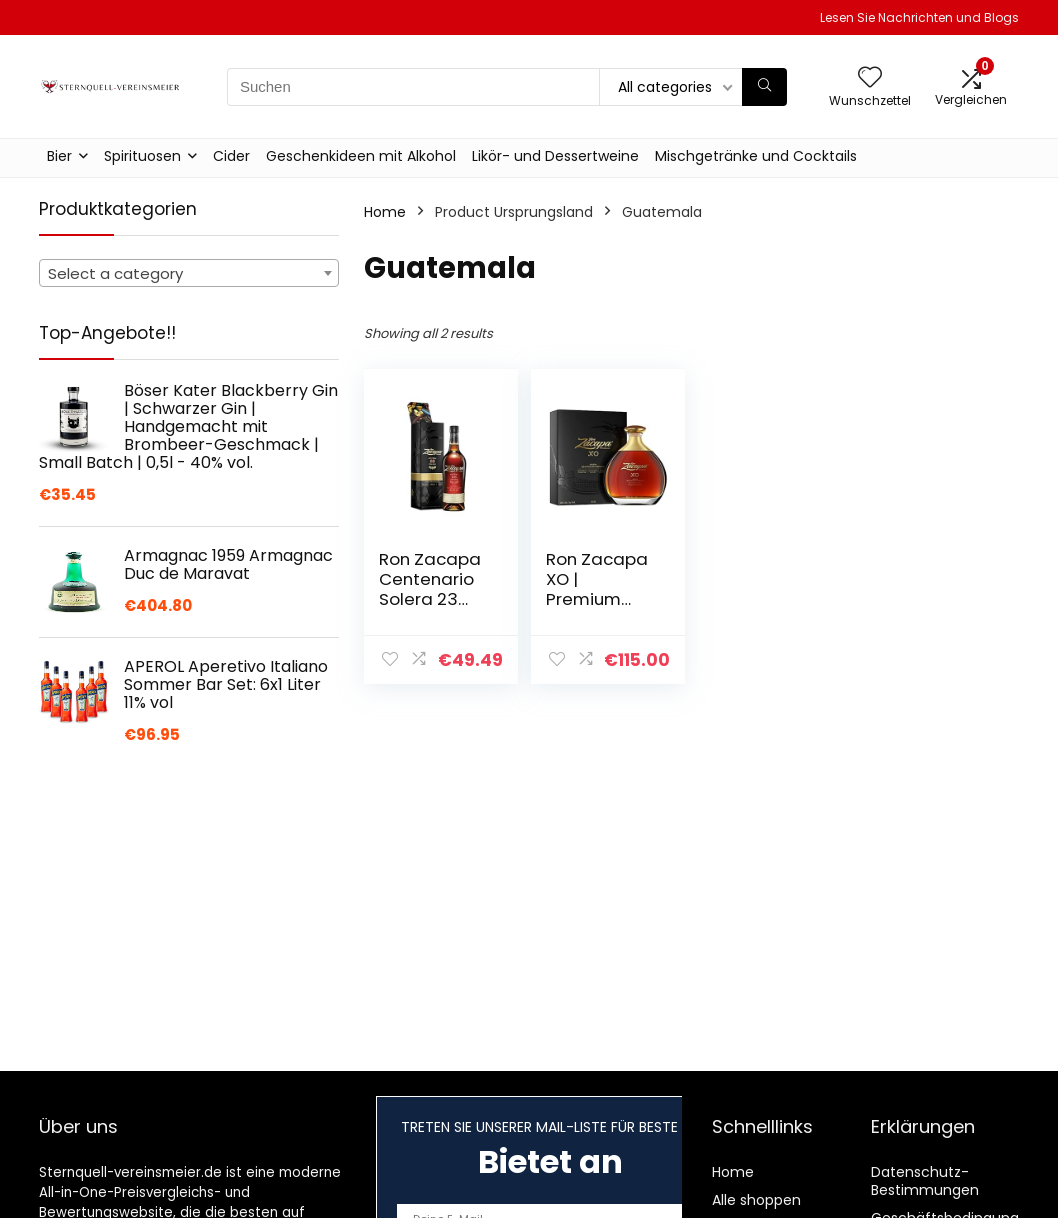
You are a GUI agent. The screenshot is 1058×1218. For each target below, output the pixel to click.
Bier (59, 156)
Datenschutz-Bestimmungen (925, 1181)
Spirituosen (142, 156)
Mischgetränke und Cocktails (756, 156)
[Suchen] (764, 87)
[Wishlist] (870, 78)
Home (385, 212)
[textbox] (189, 274)
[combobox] (189, 273)
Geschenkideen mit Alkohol (361, 156)
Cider (231, 156)
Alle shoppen (756, 1200)
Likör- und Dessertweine (555, 156)
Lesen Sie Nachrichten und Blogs (919, 17)
